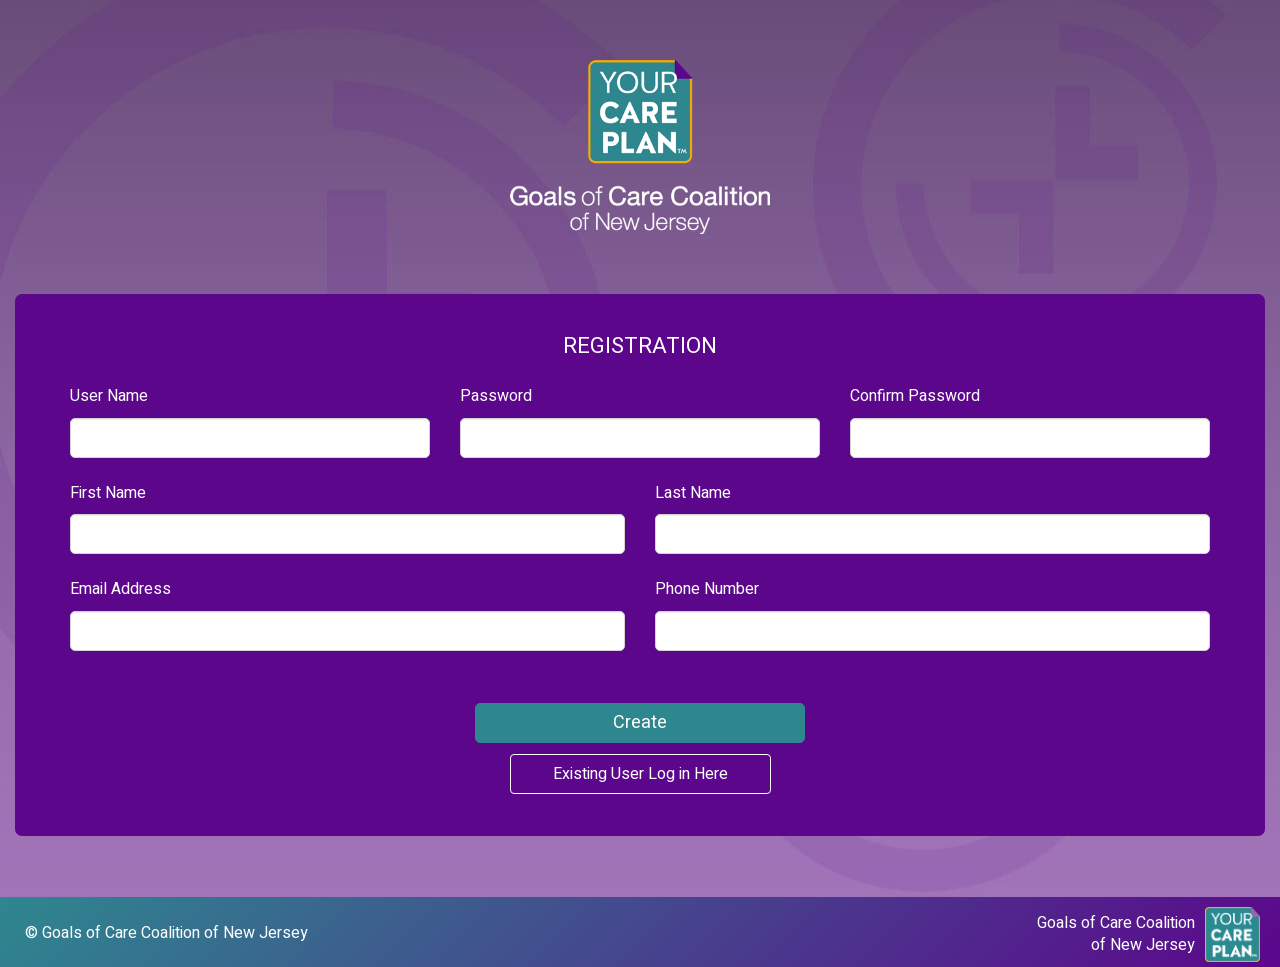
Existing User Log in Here (640, 774)
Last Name (693, 493)
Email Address (120, 589)
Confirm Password (915, 396)
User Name (109, 396)
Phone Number (707, 589)
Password (496, 396)
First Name (108, 493)
